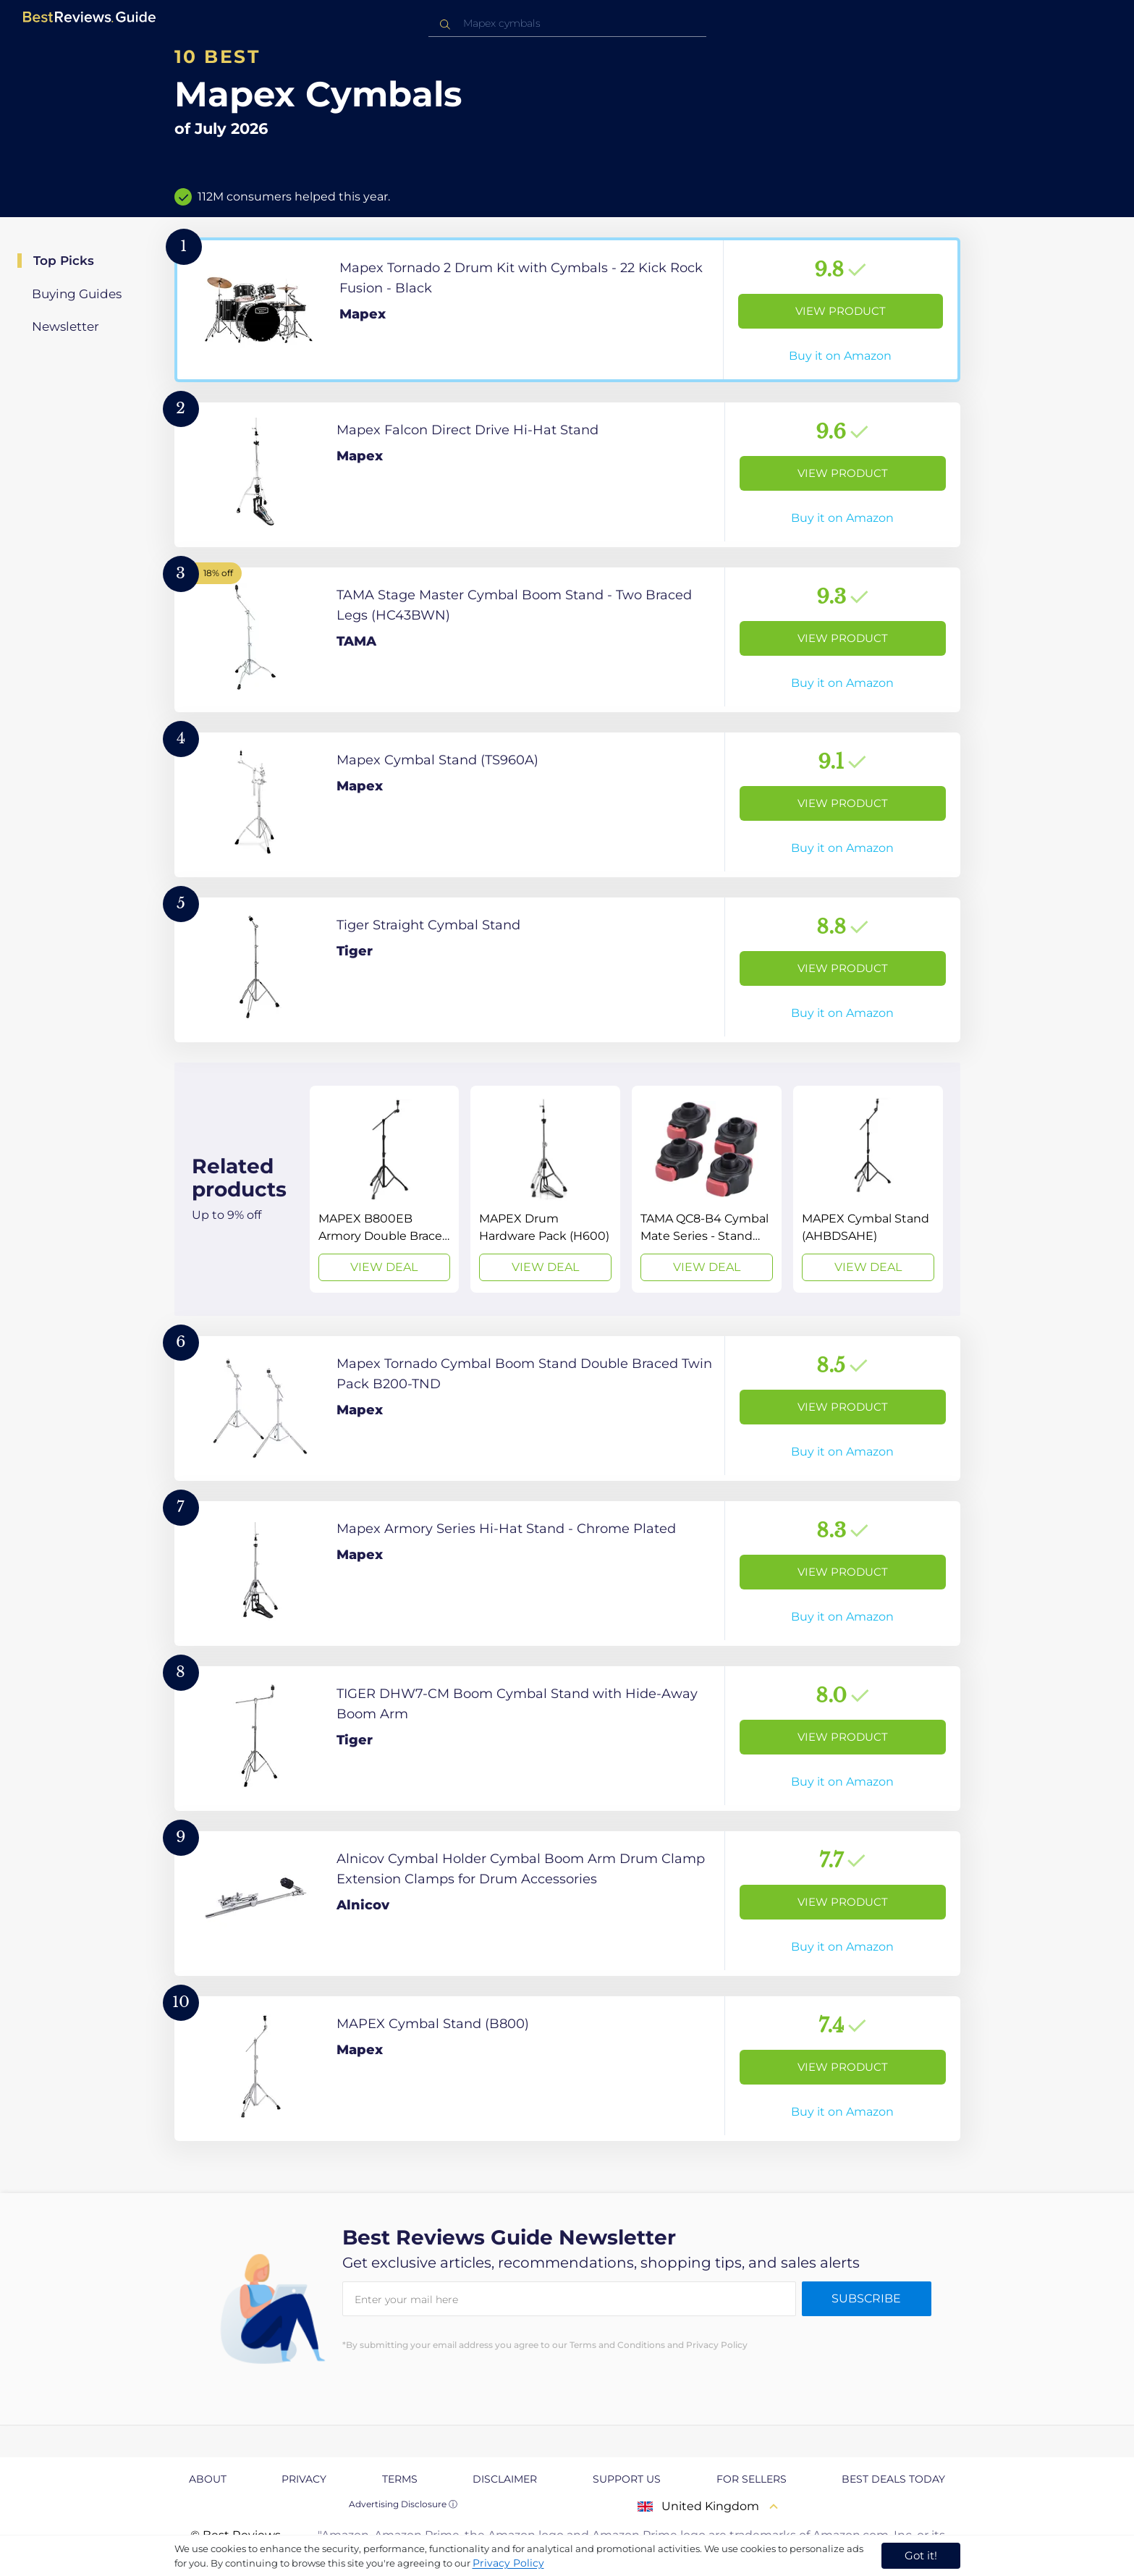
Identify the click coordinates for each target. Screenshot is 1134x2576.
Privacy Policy (508, 2562)
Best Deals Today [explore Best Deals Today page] (893, 2479)
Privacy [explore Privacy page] (304, 2479)
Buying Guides (77, 294)
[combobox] (567, 23)
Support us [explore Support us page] (627, 2479)
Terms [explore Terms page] (400, 2479)
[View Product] (567, 309)
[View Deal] (385, 1189)
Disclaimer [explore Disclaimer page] (505, 2479)
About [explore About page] (208, 2479)
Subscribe (866, 2298)
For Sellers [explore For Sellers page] (751, 2479)
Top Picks (63, 260)
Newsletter (65, 326)
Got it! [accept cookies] (921, 2555)
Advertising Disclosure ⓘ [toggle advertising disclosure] (403, 2504)
